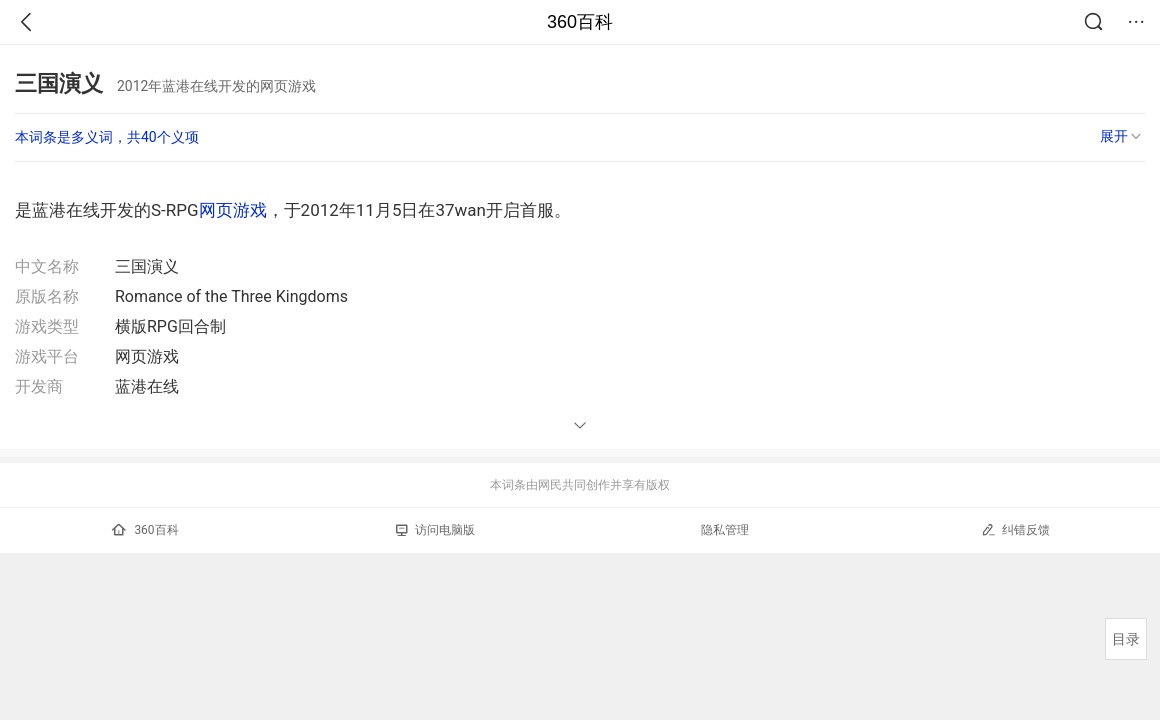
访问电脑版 (435, 530)
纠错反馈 (1015, 529)
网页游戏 (233, 210)
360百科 (580, 22)
